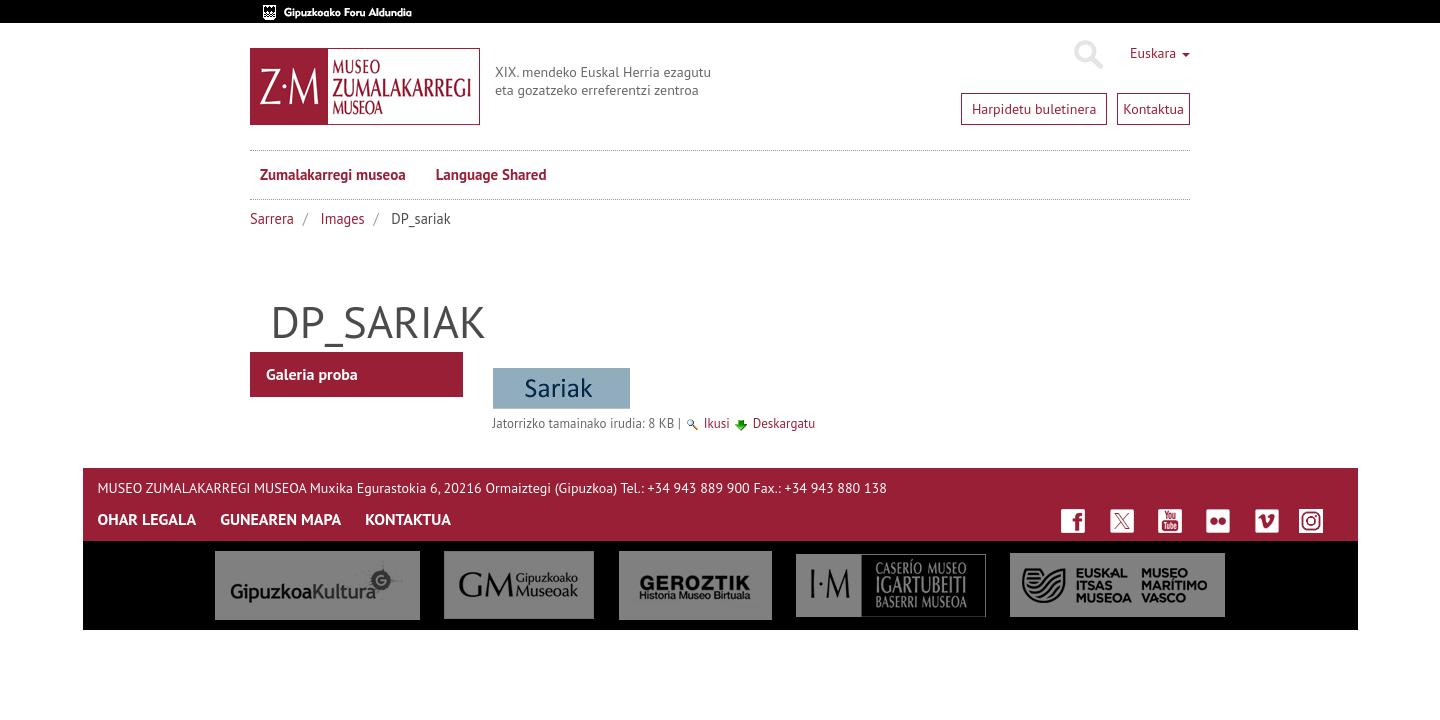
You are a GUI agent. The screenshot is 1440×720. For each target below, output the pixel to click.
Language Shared (491, 174)
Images (343, 218)
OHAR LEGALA (147, 519)
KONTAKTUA (408, 519)
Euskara (1160, 53)
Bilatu (1087, 55)
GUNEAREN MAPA (280, 519)
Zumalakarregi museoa (333, 174)
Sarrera (272, 218)
